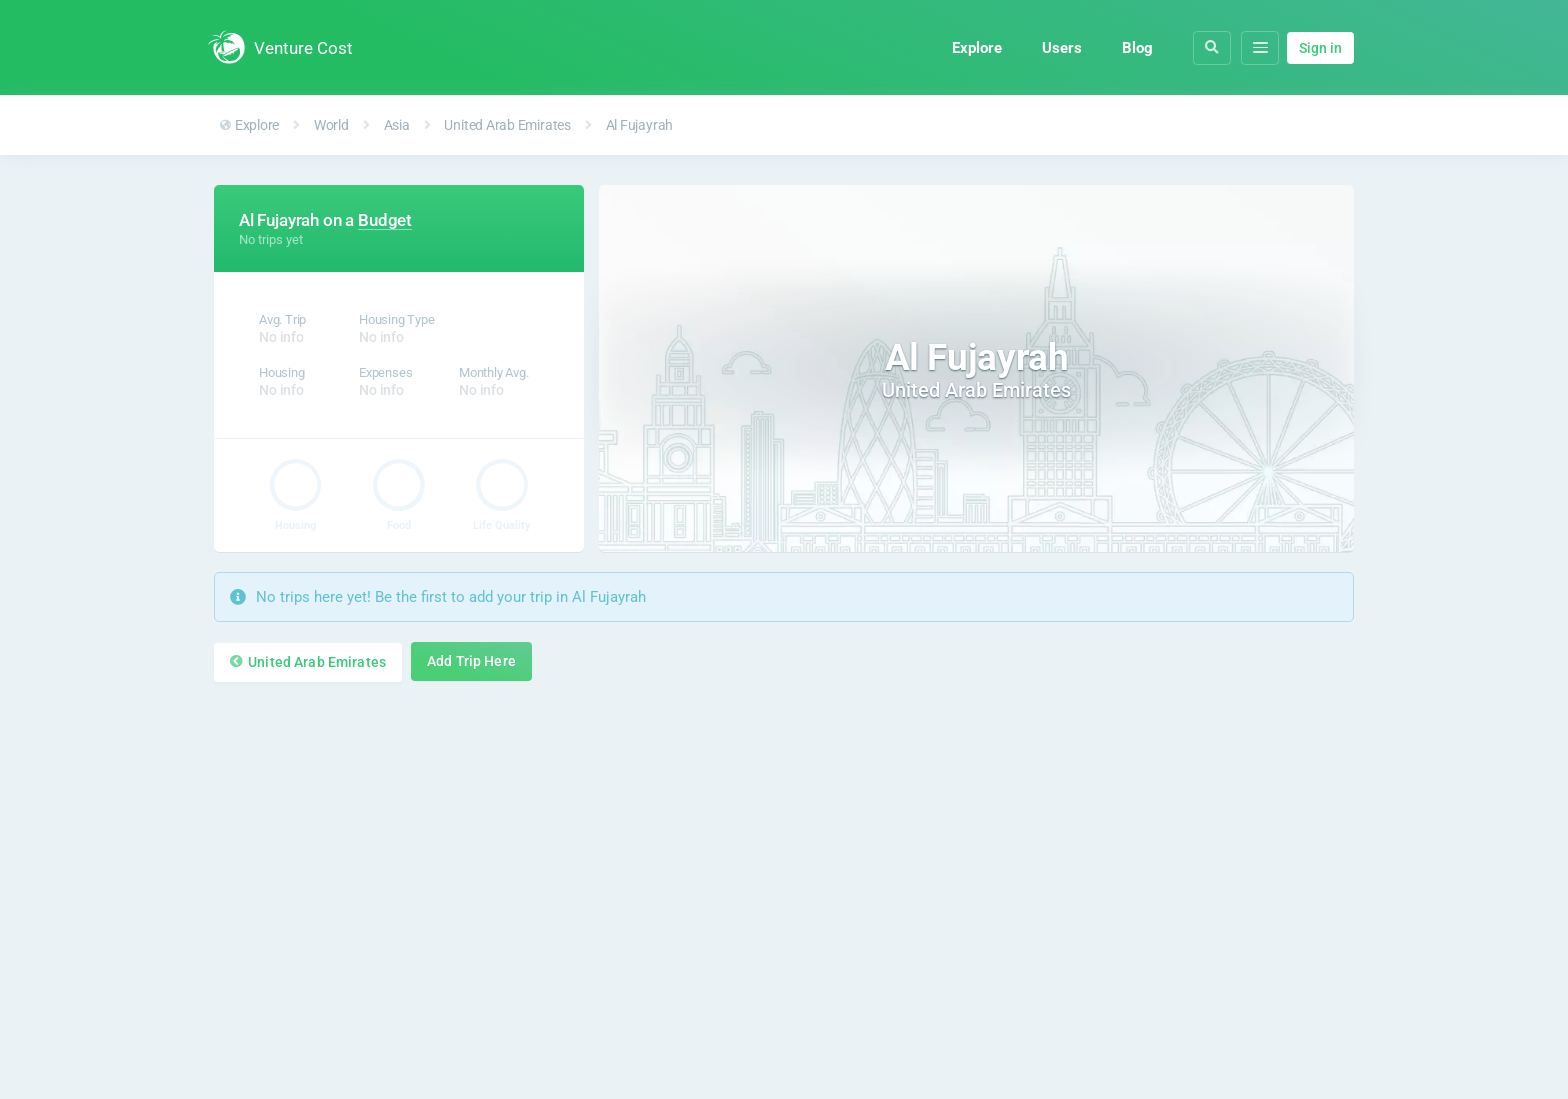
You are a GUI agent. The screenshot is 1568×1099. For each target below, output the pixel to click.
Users (1062, 48)
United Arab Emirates (507, 125)
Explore (977, 48)
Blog (1137, 48)
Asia (397, 125)
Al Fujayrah (639, 125)
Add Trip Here (471, 661)
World (331, 125)
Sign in (1320, 48)
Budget (385, 220)
